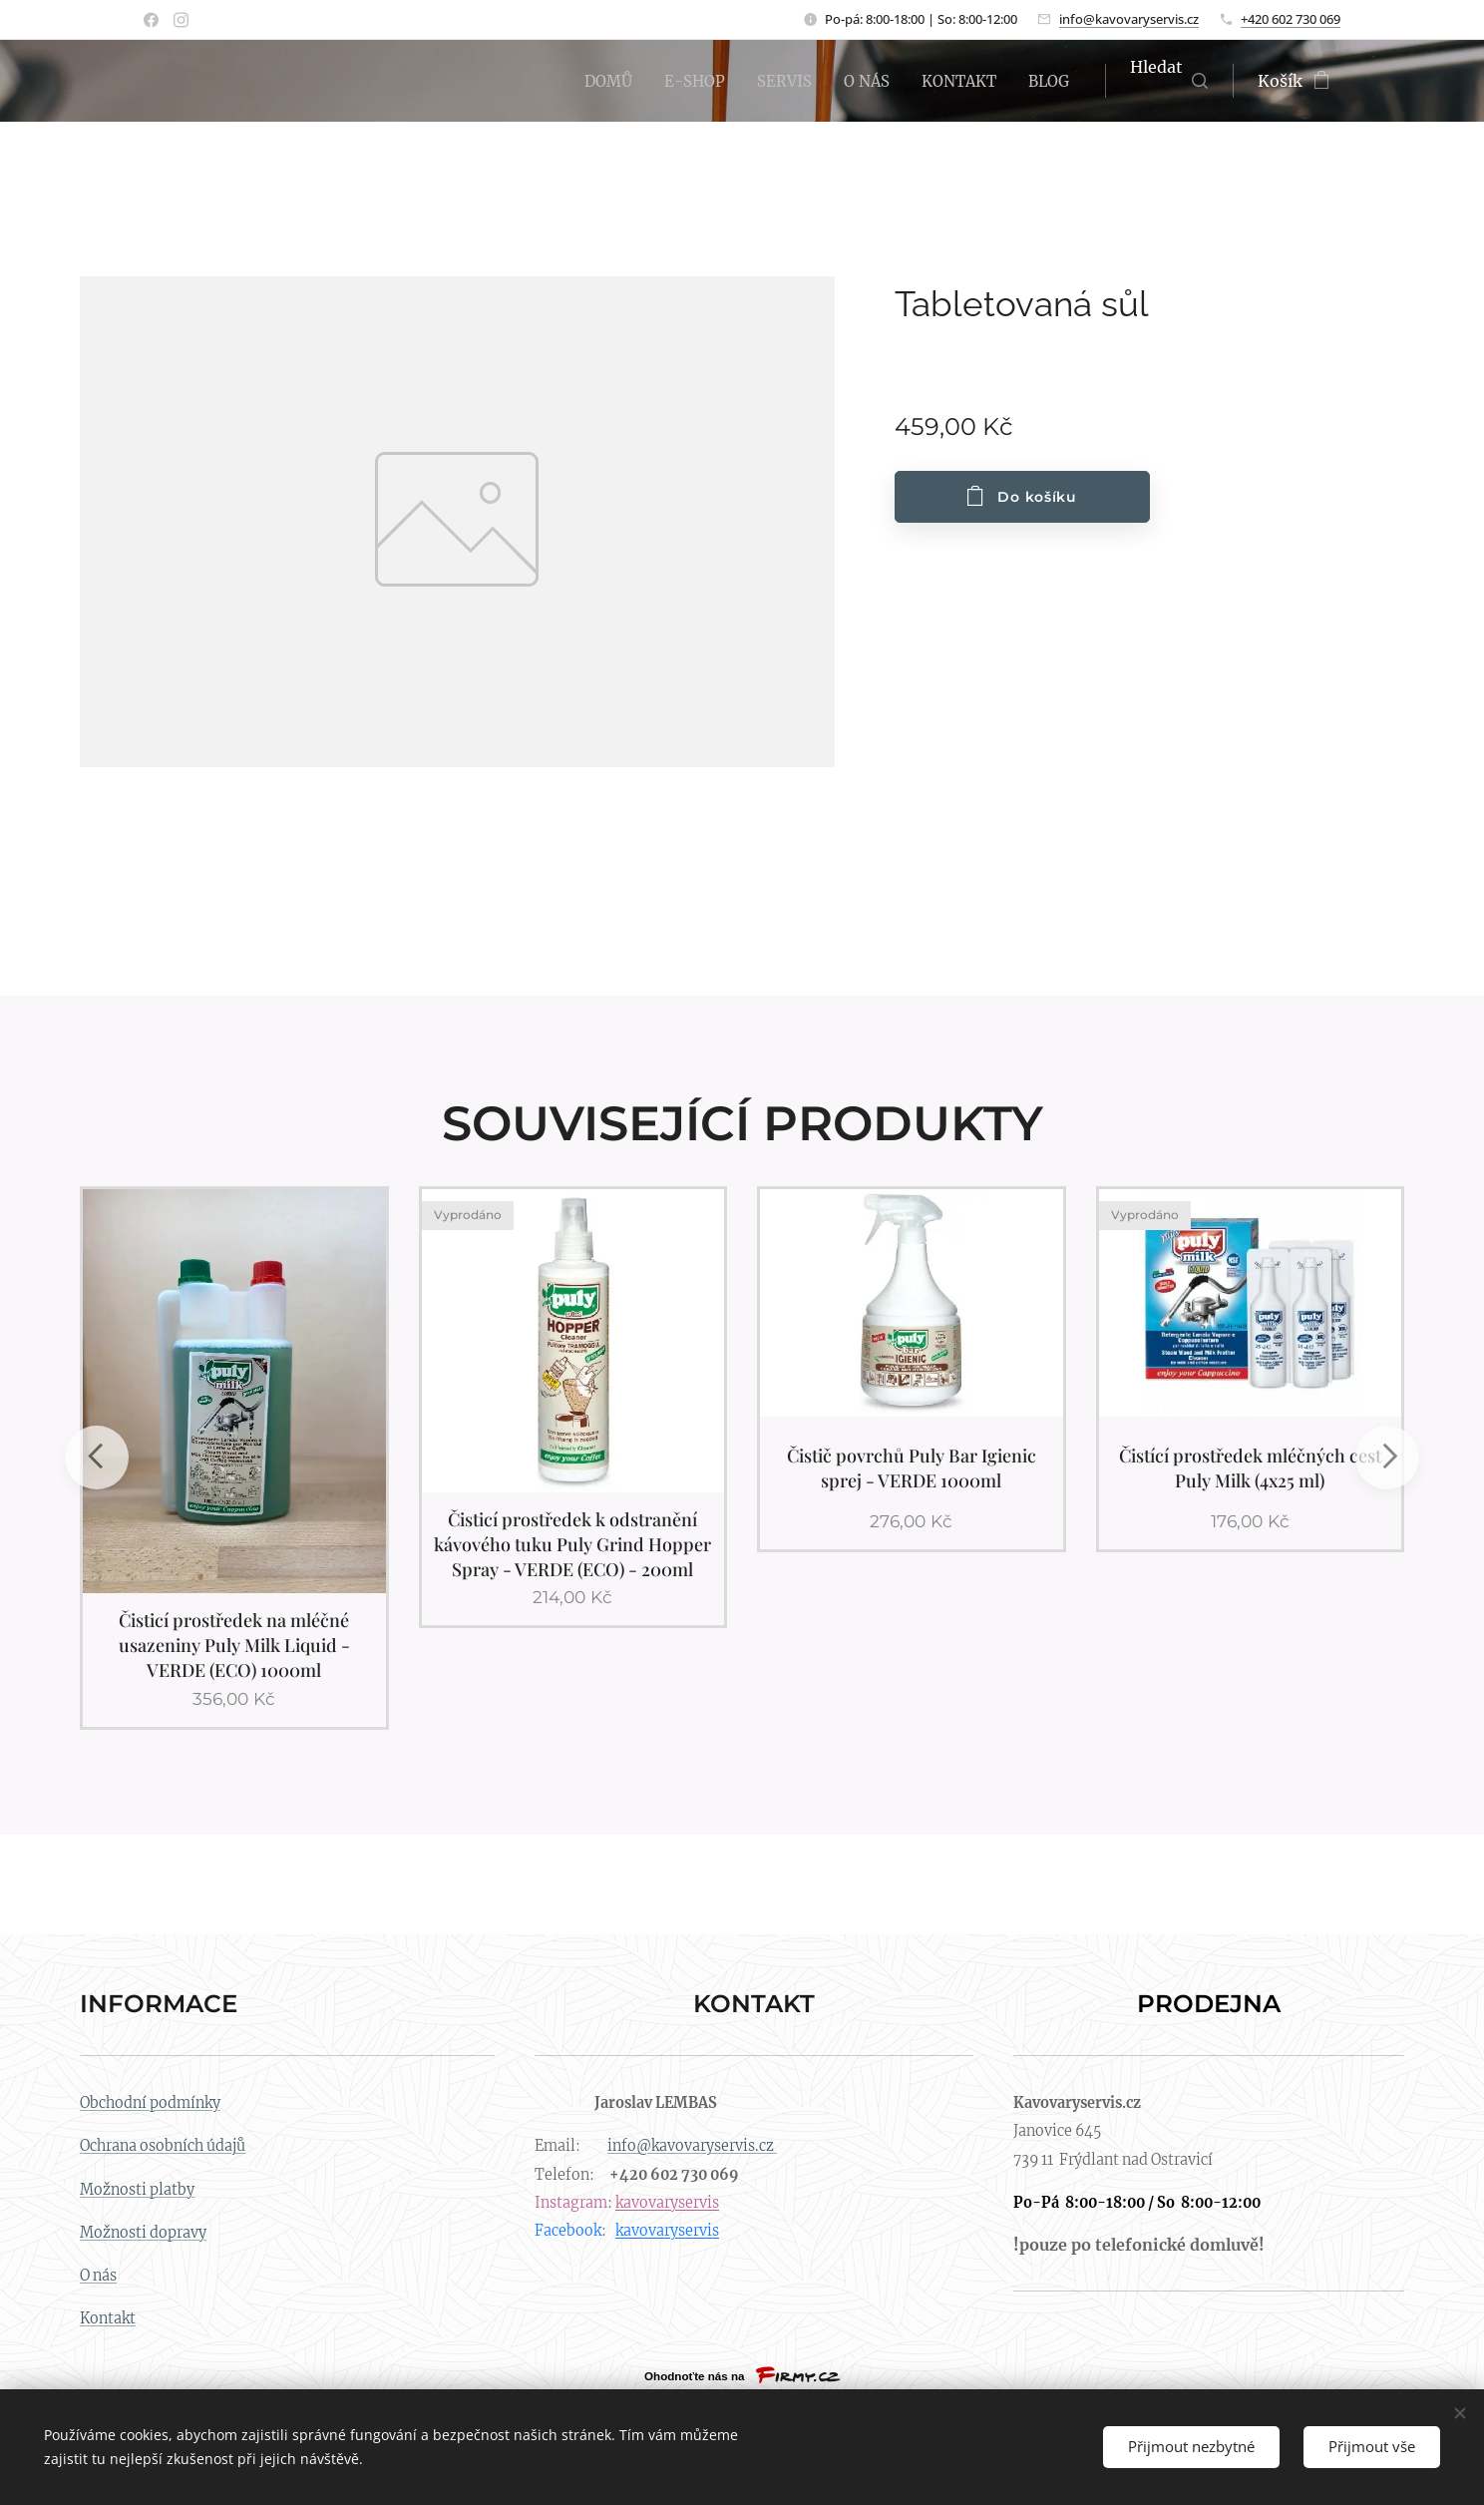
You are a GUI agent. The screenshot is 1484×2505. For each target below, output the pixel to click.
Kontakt (108, 2318)
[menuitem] (590, 81)
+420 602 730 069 (1290, 19)
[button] (1169, 81)
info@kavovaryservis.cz (1129, 19)
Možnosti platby (137, 2189)
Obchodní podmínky (150, 2103)
